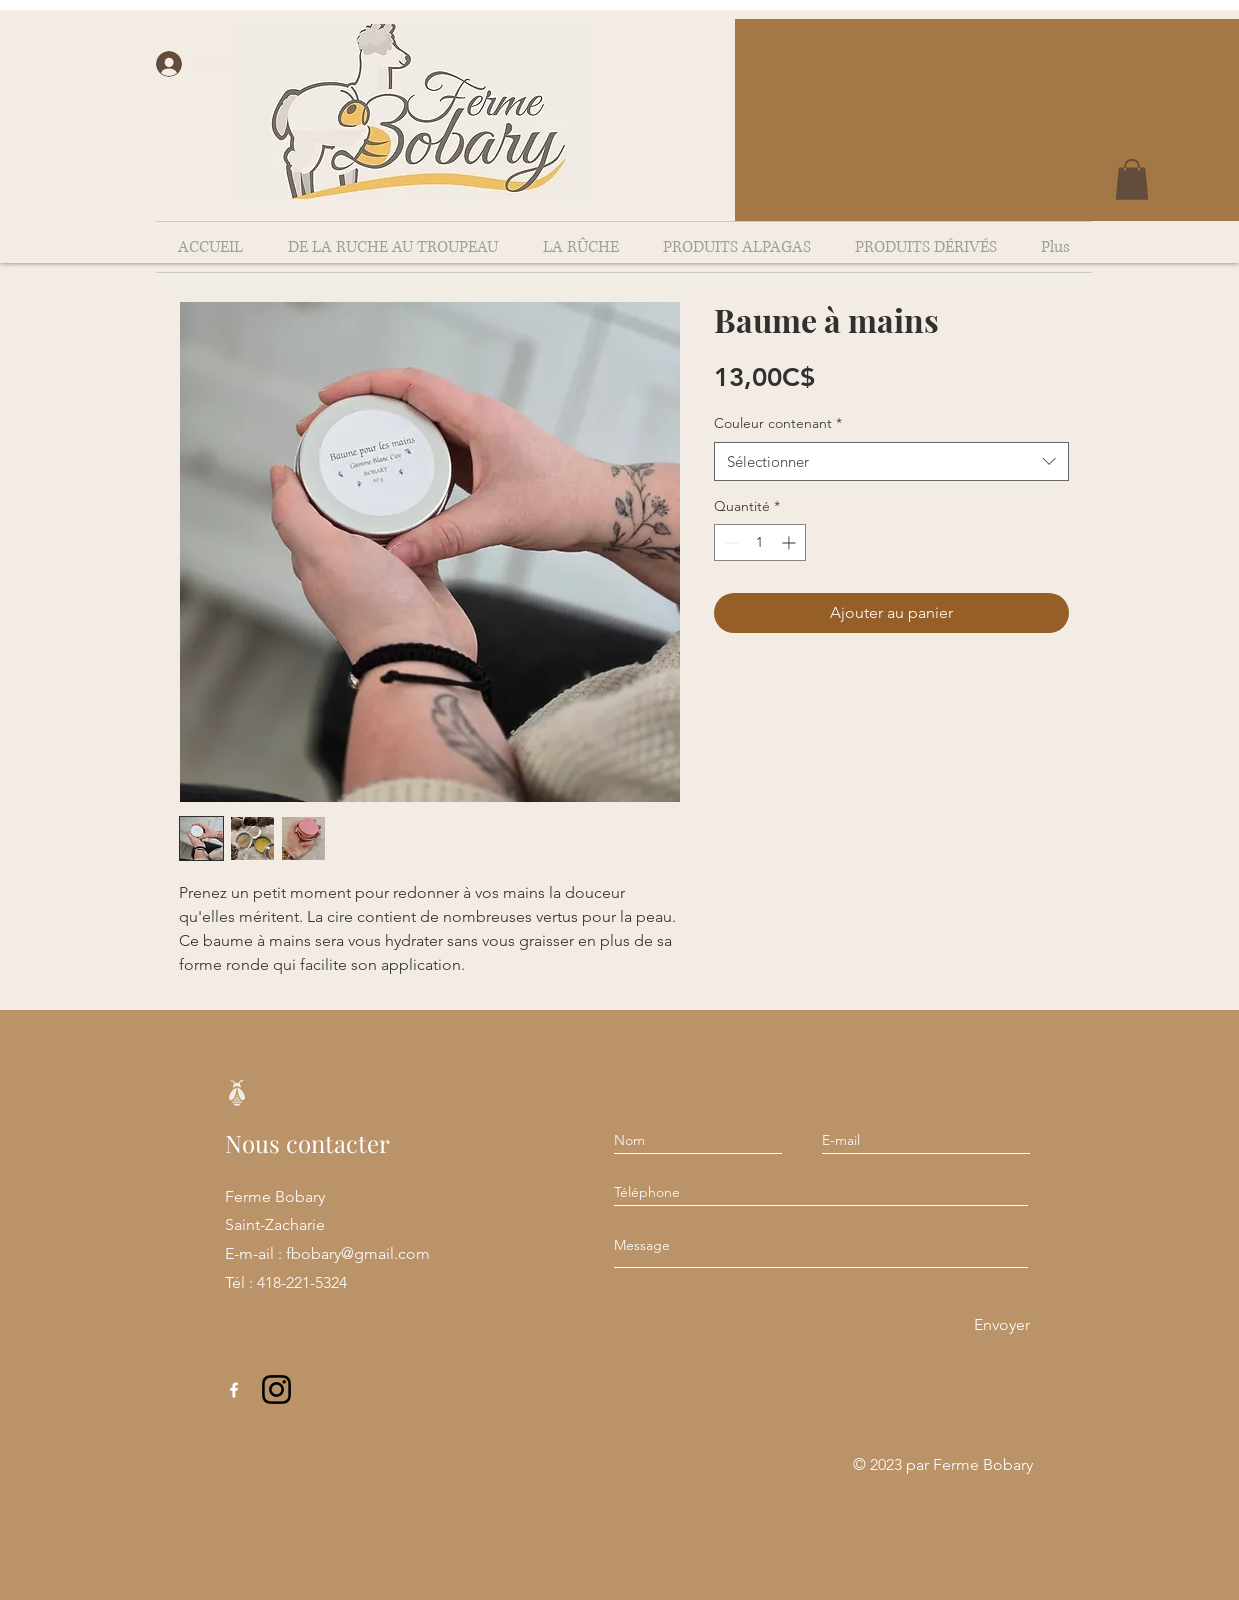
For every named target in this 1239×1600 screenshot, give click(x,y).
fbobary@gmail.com (358, 1253)
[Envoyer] (1002, 1325)
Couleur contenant (778, 423)
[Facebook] (234, 1390)
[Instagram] (276, 1389)
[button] (1132, 179)
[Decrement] (729, 542)
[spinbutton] (760, 542)
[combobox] (891, 461)
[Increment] (790, 542)
